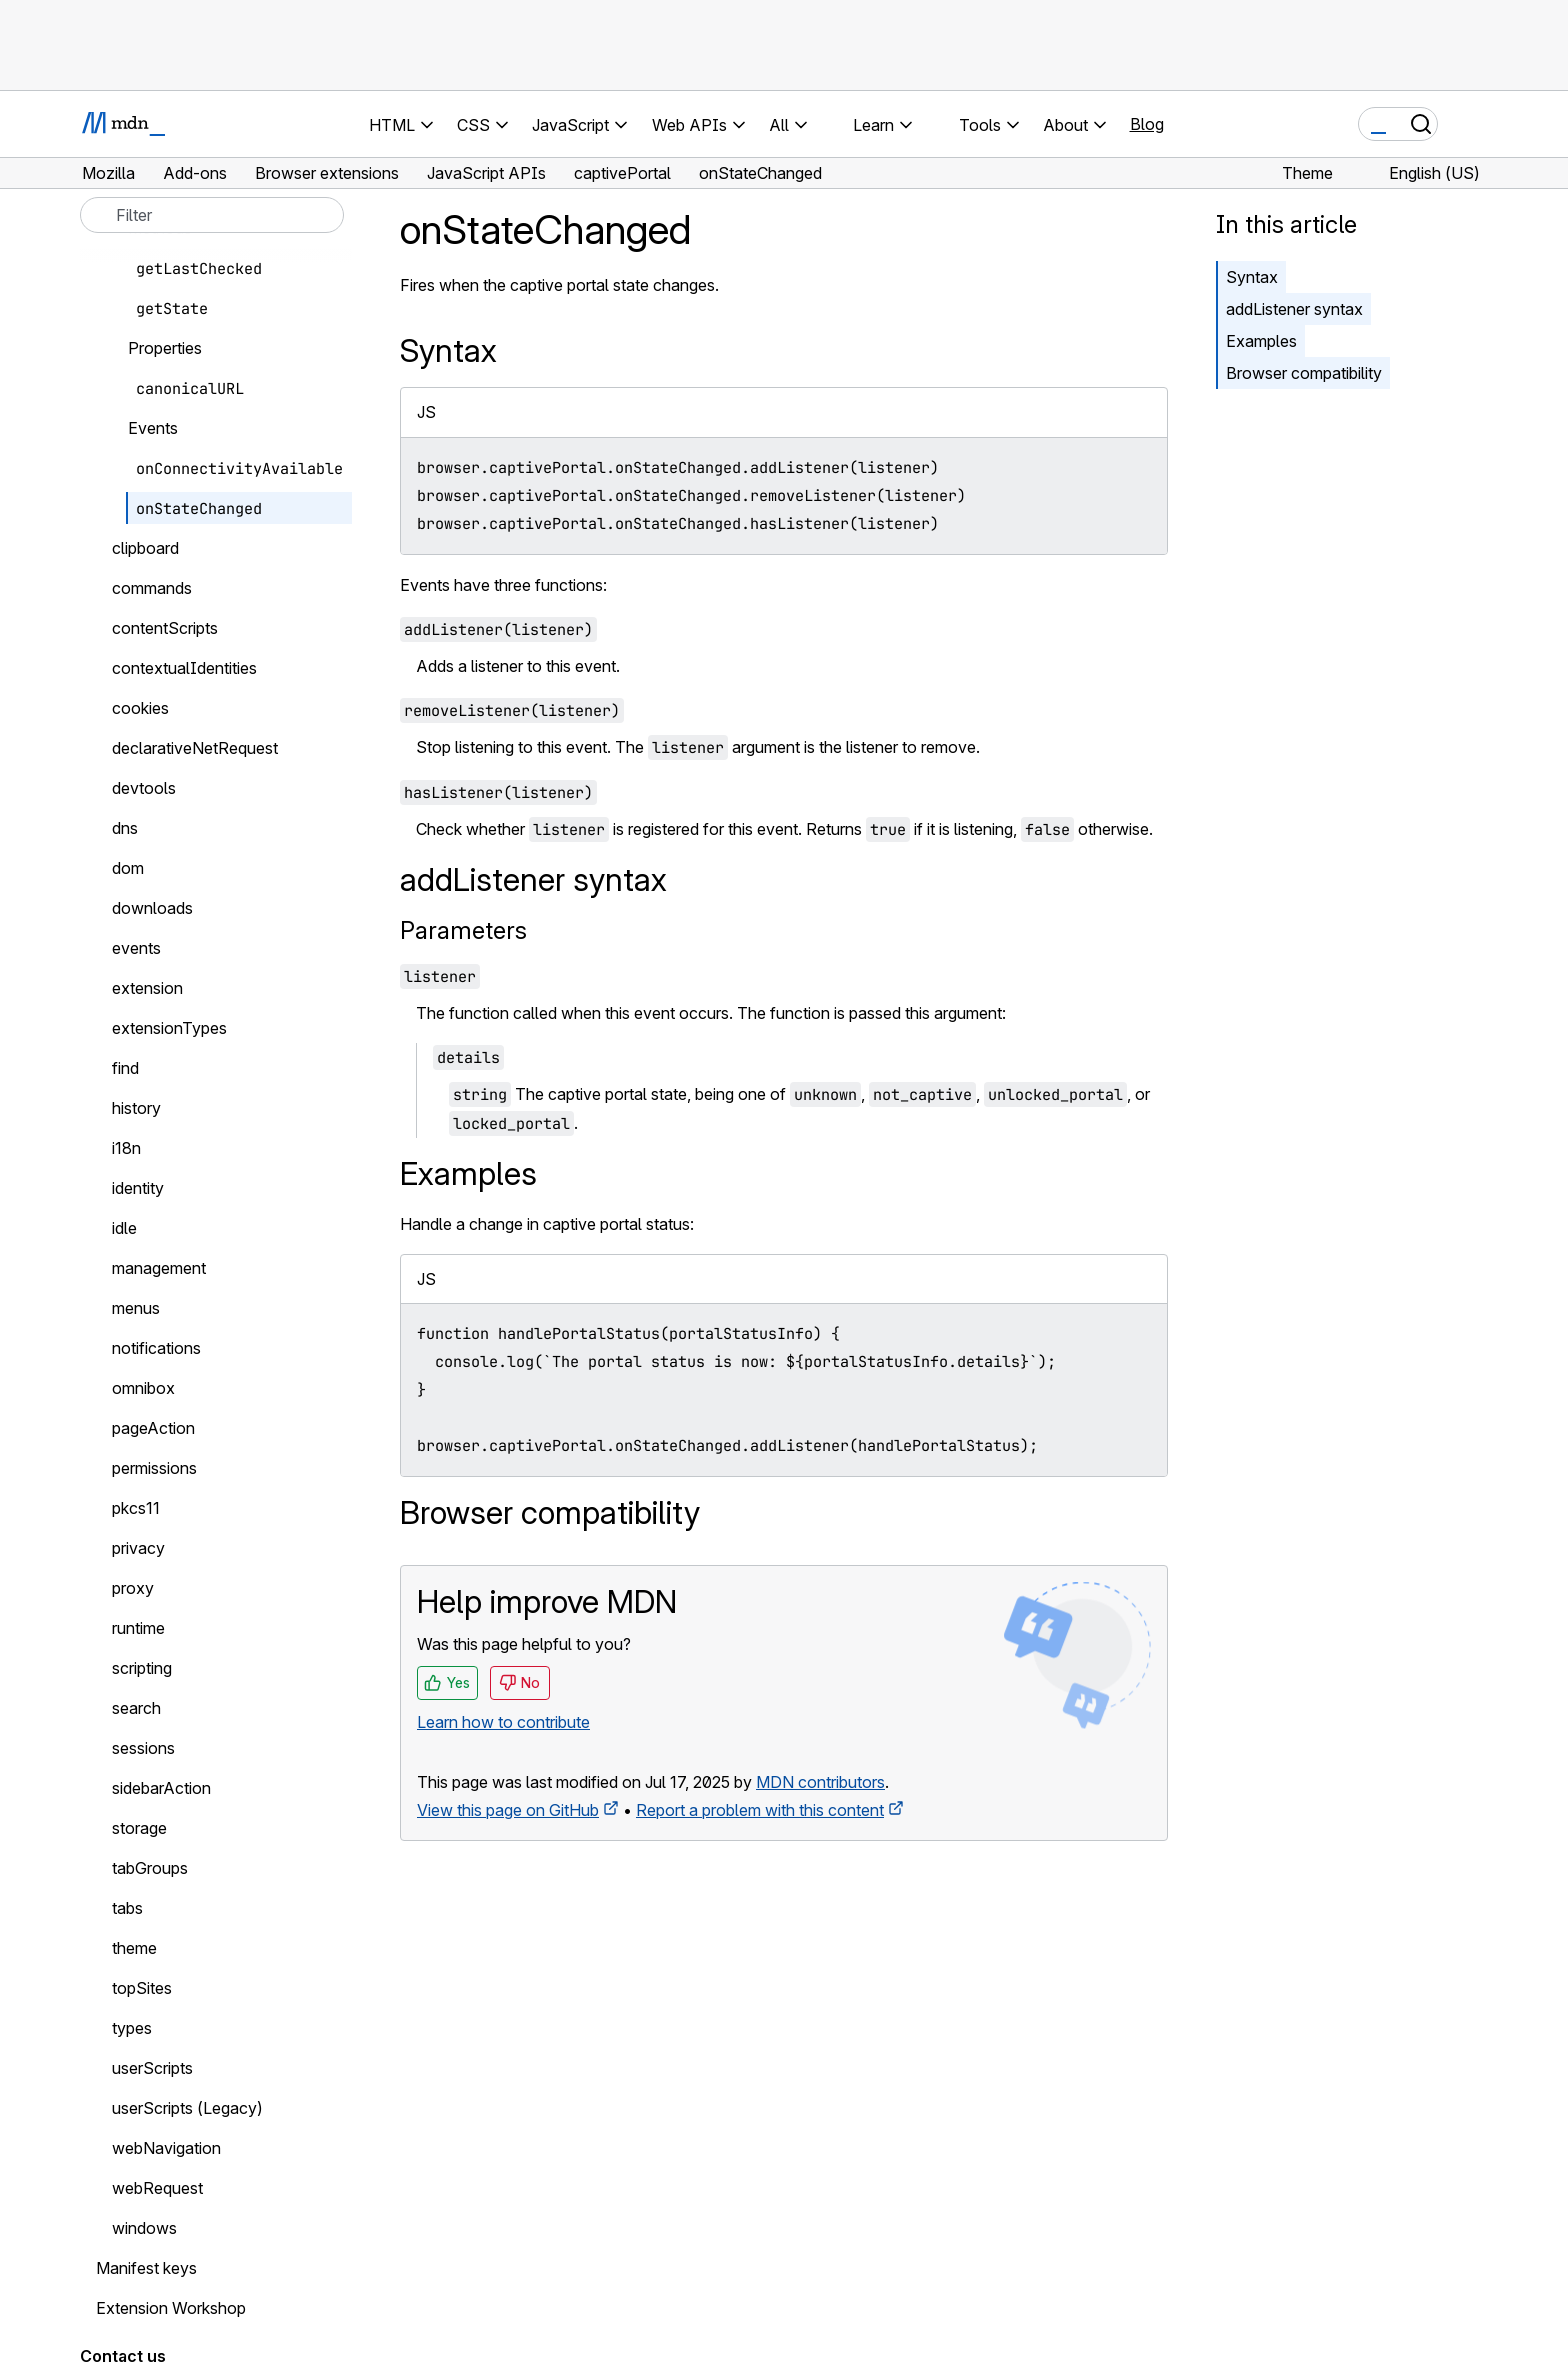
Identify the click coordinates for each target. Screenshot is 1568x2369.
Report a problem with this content (760, 1810)
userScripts (152, 2068)
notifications (156, 1348)
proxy (133, 1588)
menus (136, 1308)
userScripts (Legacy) (187, 2108)
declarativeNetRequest (195, 748)
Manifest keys (146, 2268)
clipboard (145, 548)
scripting (142, 1668)
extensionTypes (169, 1028)
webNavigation (166, 2148)
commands (152, 588)
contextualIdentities (184, 668)
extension (147, 988)
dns (125, 828)
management (159, 1268)
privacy (138, 1548)
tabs (127, 1908)
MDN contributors (820, 1782)
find (125, 1068)
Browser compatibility (1304, 373)
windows (144, 2228)
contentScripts (165, 628)
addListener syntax (1294, 309)
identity (138, 1188)
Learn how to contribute (503, 1722)
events (136, 948)
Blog (1147, 124)
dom (128, 868)
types (132, 2028)
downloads (152, 908)
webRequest (157, 2188)
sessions (143, 1748)
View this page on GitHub (508, 1810)
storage (139, 1828)
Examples (1261, 341)
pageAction (153, 1428)
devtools (144, 788)
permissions (154, 1468)
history (136, 1108)
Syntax (1252, 277)
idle (124, 1228)
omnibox (143, 1388)
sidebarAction (161, 1788)
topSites (142, 1988)
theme (134, 1948)
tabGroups (150, 1868)
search (136, 1708)
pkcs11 (136, 1508)
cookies (140, 708)
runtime (138, 1628)
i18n (126, 1148)
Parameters (463, 930)
